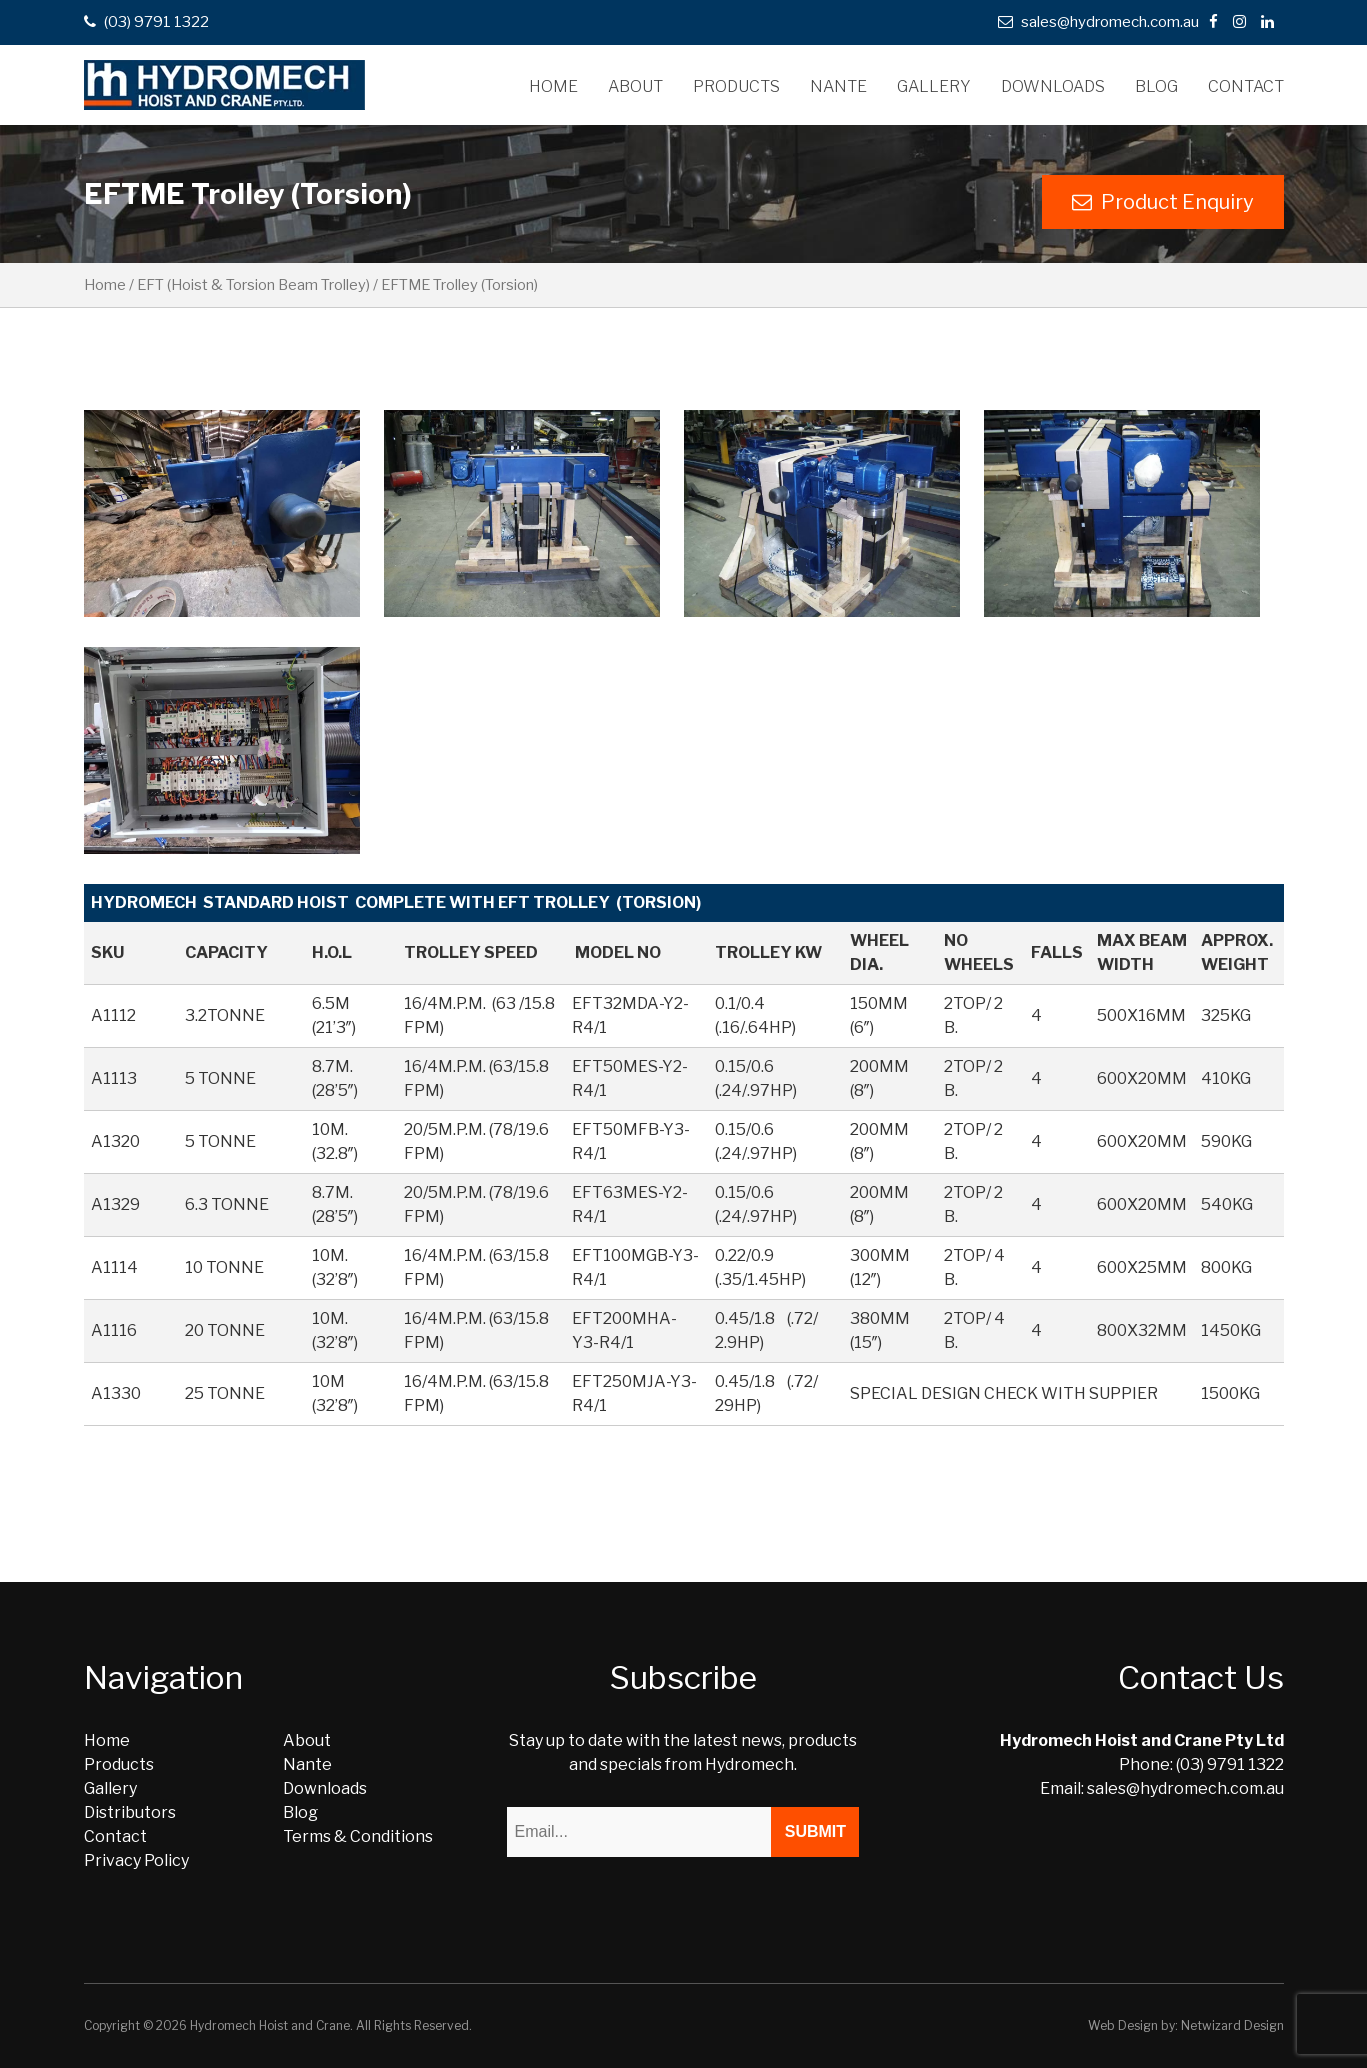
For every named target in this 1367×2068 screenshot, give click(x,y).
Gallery (934, 86)
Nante (838, 86)
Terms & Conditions (358, 1836)
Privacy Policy (136, 1860)
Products (736, 86)
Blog (1156, 86)
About (635, 86)
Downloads (1053, 86)
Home (553, 86)
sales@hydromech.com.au (1098, 22)
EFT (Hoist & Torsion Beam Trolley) (253, 285)
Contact (1246, 86)
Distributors (130, 1812)
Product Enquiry (1163, 202)
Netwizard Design (1232, 2025)
